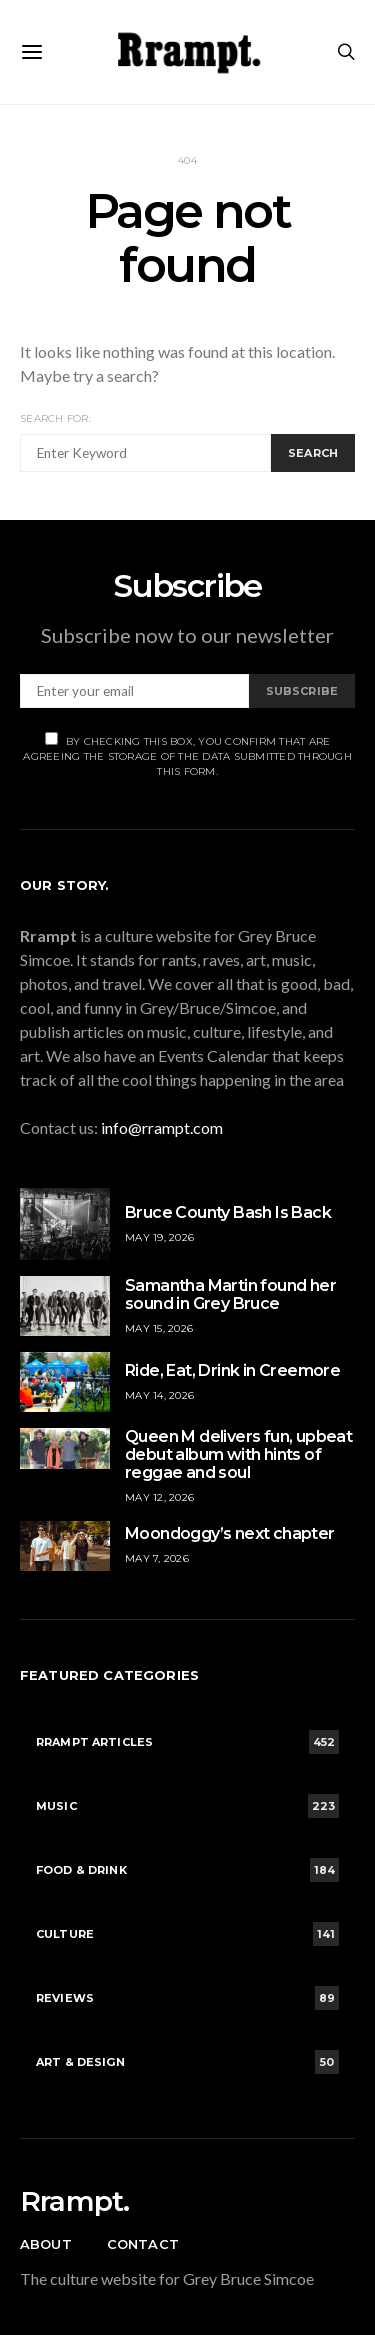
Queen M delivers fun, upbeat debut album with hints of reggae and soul (238, 1454)
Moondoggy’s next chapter (230, 1533)
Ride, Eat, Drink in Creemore (232, 1370)
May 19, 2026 (159, 1237)
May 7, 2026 (157, 1558)
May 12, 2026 (159, 1497)
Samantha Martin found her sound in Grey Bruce (230, 1294)
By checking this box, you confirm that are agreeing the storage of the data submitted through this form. (187, 755)
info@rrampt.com (162, 1127)
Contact (143, 2244)
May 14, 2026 (159, 1395)
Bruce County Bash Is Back (228, 1212)
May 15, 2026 (159, 1328)
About (46, 2244)
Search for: (55, 418)
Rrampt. (74, 2201)
